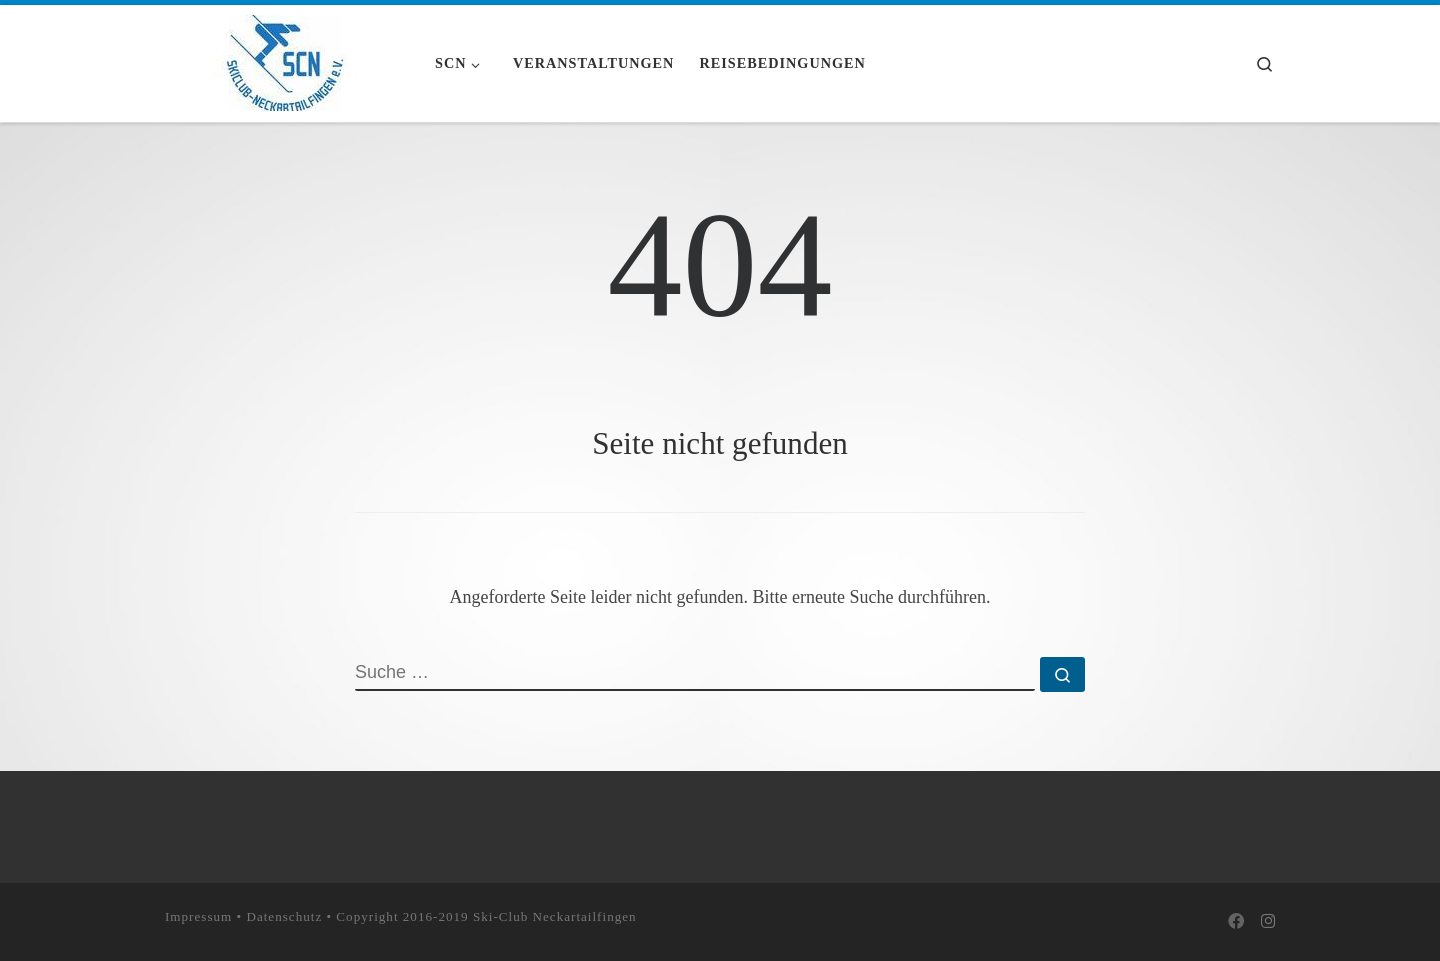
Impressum (198, 915)
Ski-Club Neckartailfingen (555, 915)
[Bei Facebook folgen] (1236, 922)
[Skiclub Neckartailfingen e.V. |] (285, 60)
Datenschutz (284, 915)
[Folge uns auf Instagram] (1268, 922)
